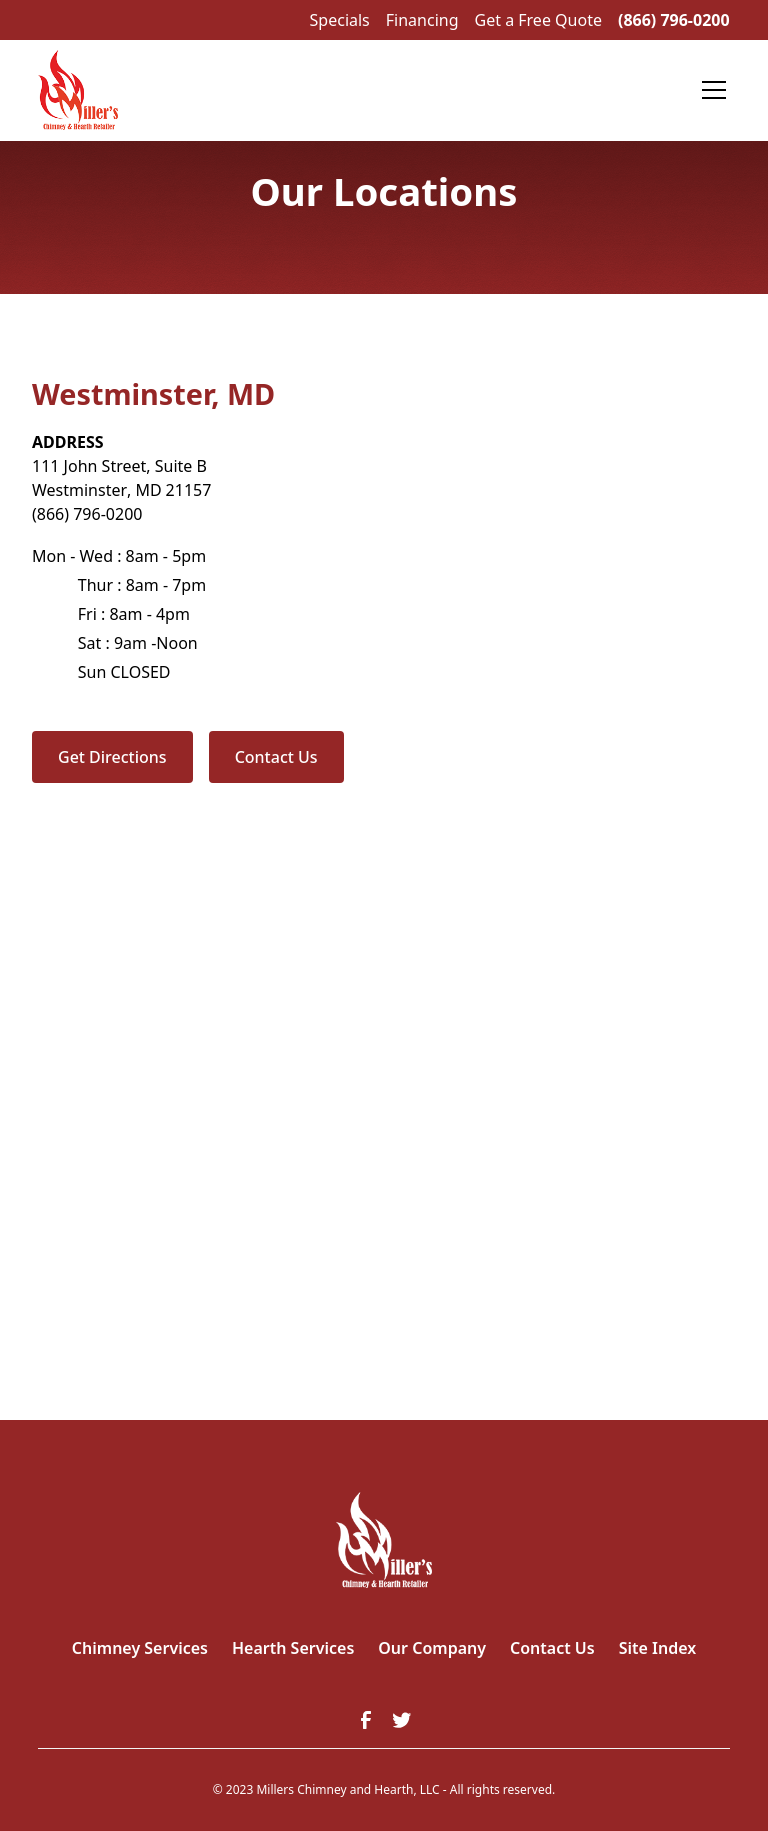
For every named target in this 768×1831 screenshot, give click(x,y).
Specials (340, 20)
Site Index (658, 1648)
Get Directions (112, 757)
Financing (422, 20)
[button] (710, 90)
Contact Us (276, 757)
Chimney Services (140, 1648)
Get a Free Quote (538, 20)
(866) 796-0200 (674, 20)
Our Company (432, 1648)
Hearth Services (293, 1648)
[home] (77, 90)
